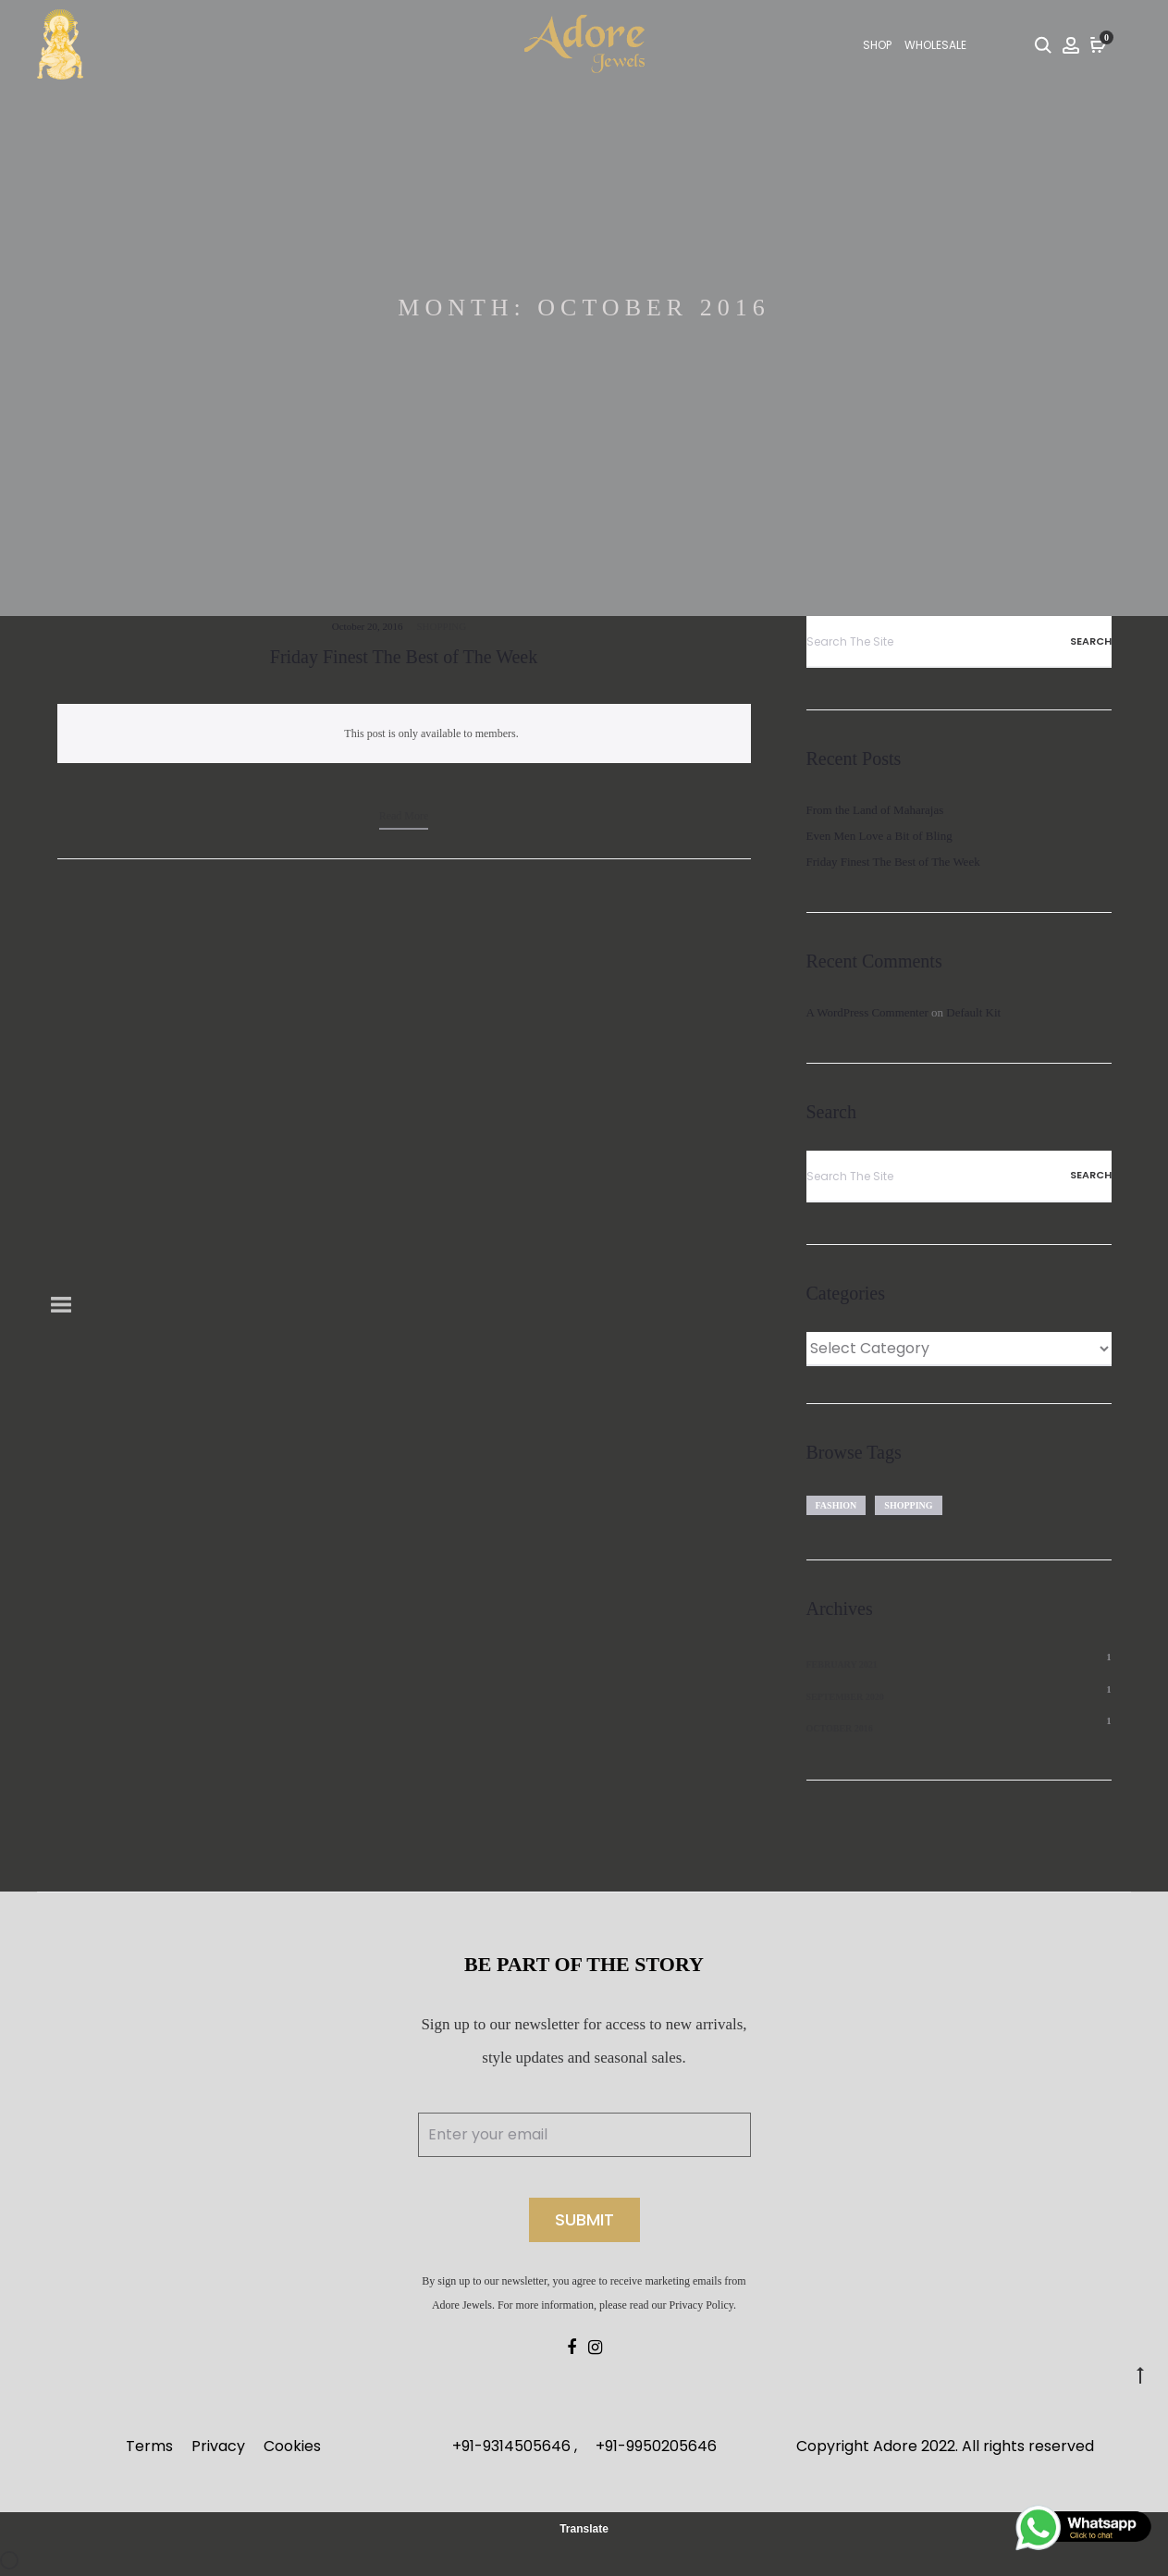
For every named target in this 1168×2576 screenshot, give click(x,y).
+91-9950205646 (656, 2446)
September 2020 (845, 1697)
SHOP (877, 45)
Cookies (292, 2446)
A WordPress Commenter (867, 1012)
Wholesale (935, 45)
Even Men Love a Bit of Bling (879, 836)
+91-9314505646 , (514, 2446)
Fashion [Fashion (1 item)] (836, 1505)
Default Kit (973, 1012)
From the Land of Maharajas (875, 810)
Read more (404, 815)
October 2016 (839, 1728)
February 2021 (842, 1664)
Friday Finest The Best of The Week (403, 657)
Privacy (218, 2446)
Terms (149, 2446)
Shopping (441, 626)
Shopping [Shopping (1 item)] (908, 1505)
